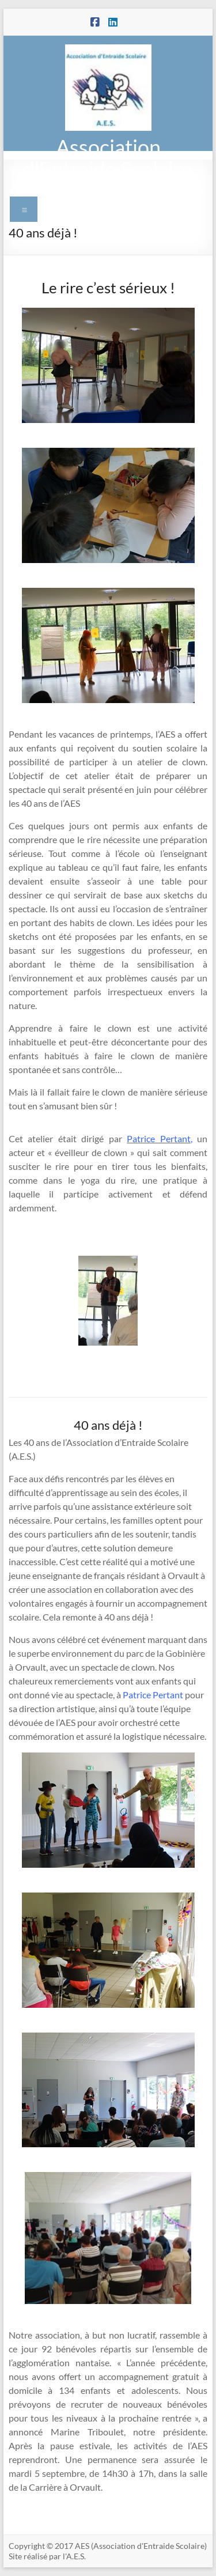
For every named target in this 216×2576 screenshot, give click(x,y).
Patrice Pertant (153, 1694)
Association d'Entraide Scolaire (108, 158)
